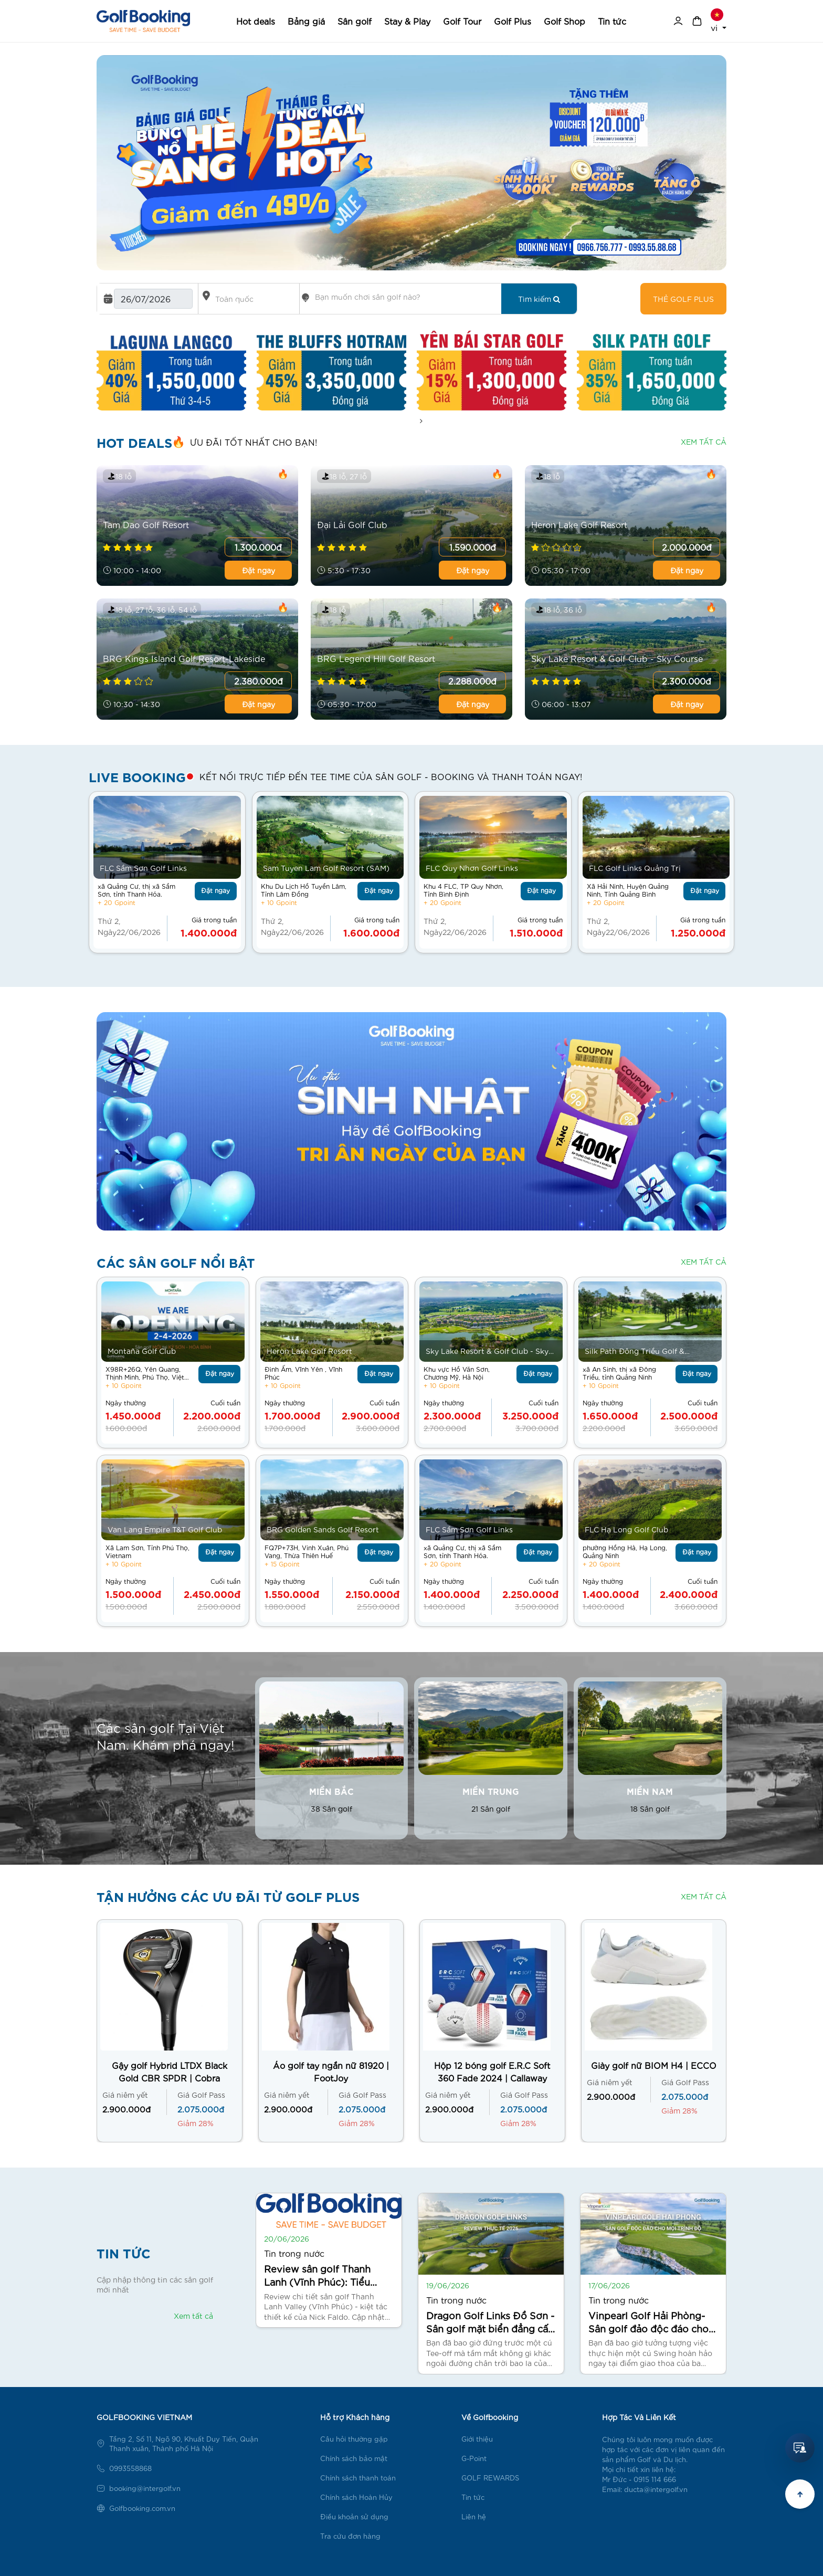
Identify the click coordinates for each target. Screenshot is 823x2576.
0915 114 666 (655, 2479)
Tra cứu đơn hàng (350, 2535)
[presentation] (421, 421)
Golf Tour (462, 20)
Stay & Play (407, 20)
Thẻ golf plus (683, 298)
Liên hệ (473, 2516)
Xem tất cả (703, 441)
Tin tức (612, 20)
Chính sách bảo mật (353, 2458)
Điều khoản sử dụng (354, 2516)
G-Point (474, 2458)
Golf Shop (564, 20)
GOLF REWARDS (490, 2477)
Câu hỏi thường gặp (354, 2438)
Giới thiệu (477, 2438)
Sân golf (354, 20)
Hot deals (255, 20)
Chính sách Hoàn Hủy (356, 2497)
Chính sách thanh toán (358, 2477)
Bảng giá (306, 20)
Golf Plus (512, 20)
